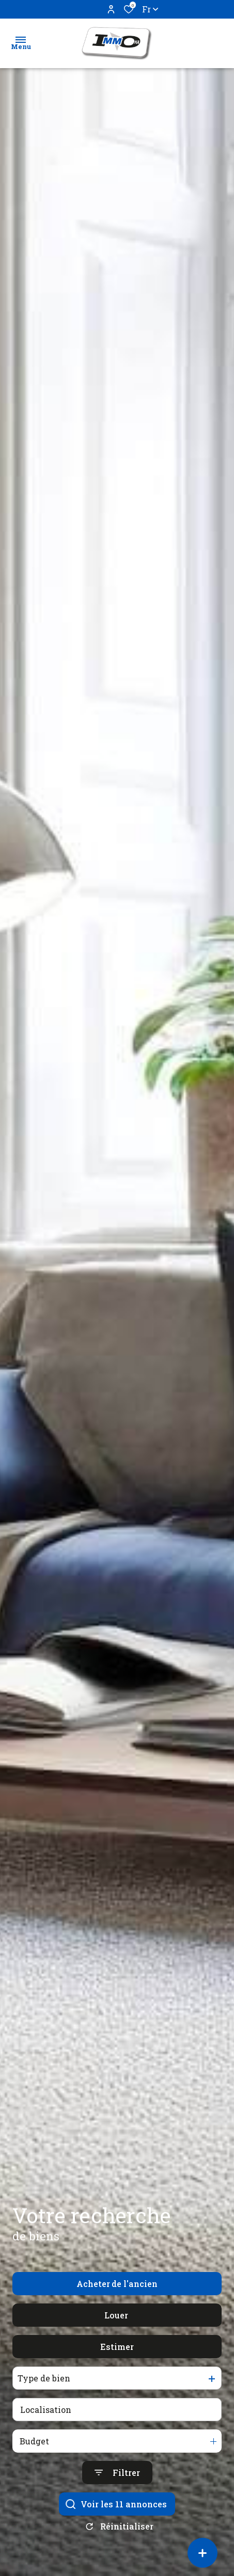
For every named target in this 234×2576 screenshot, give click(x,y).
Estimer (117, 2369)
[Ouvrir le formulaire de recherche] (117, 2496)
